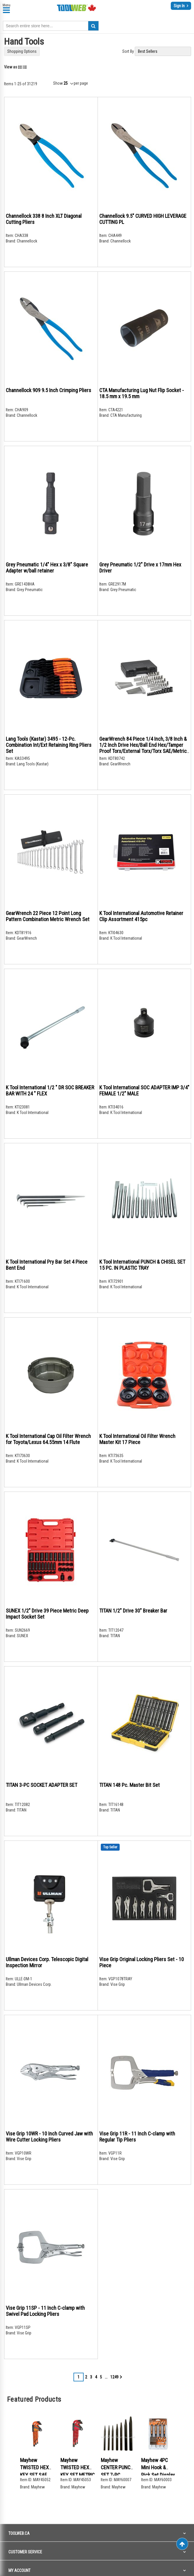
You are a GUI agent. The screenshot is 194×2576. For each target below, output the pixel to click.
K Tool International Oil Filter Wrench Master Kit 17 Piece (137, 1439)
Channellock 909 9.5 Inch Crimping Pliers (48, 390)
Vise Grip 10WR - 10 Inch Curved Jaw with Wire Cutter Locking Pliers (49, 2137)
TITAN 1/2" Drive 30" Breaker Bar (133, 1611)
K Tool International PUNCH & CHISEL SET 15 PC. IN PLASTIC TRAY (142, 1265)
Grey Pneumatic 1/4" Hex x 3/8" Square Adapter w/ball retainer (47, 567)
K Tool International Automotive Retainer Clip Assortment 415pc (141, 916)
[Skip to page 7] (106, 2377)
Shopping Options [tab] (22, 51)
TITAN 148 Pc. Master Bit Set (129, 1785)
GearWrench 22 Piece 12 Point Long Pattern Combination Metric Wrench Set (47, 916)
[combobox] (51, 26)
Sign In (180, 5)
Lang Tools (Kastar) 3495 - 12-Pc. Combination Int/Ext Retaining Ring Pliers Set (48, 745)
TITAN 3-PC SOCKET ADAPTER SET (41, 1785)
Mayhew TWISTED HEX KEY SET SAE (34, 2467)
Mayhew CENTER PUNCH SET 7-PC (117, 2467)
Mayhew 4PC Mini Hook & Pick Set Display (158, 2467)
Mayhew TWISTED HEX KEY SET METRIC (77, 2467)
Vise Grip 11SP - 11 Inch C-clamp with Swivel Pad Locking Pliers (45, 2311)
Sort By (128, 51)
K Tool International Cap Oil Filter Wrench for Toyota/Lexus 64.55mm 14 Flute (48, 1439)
